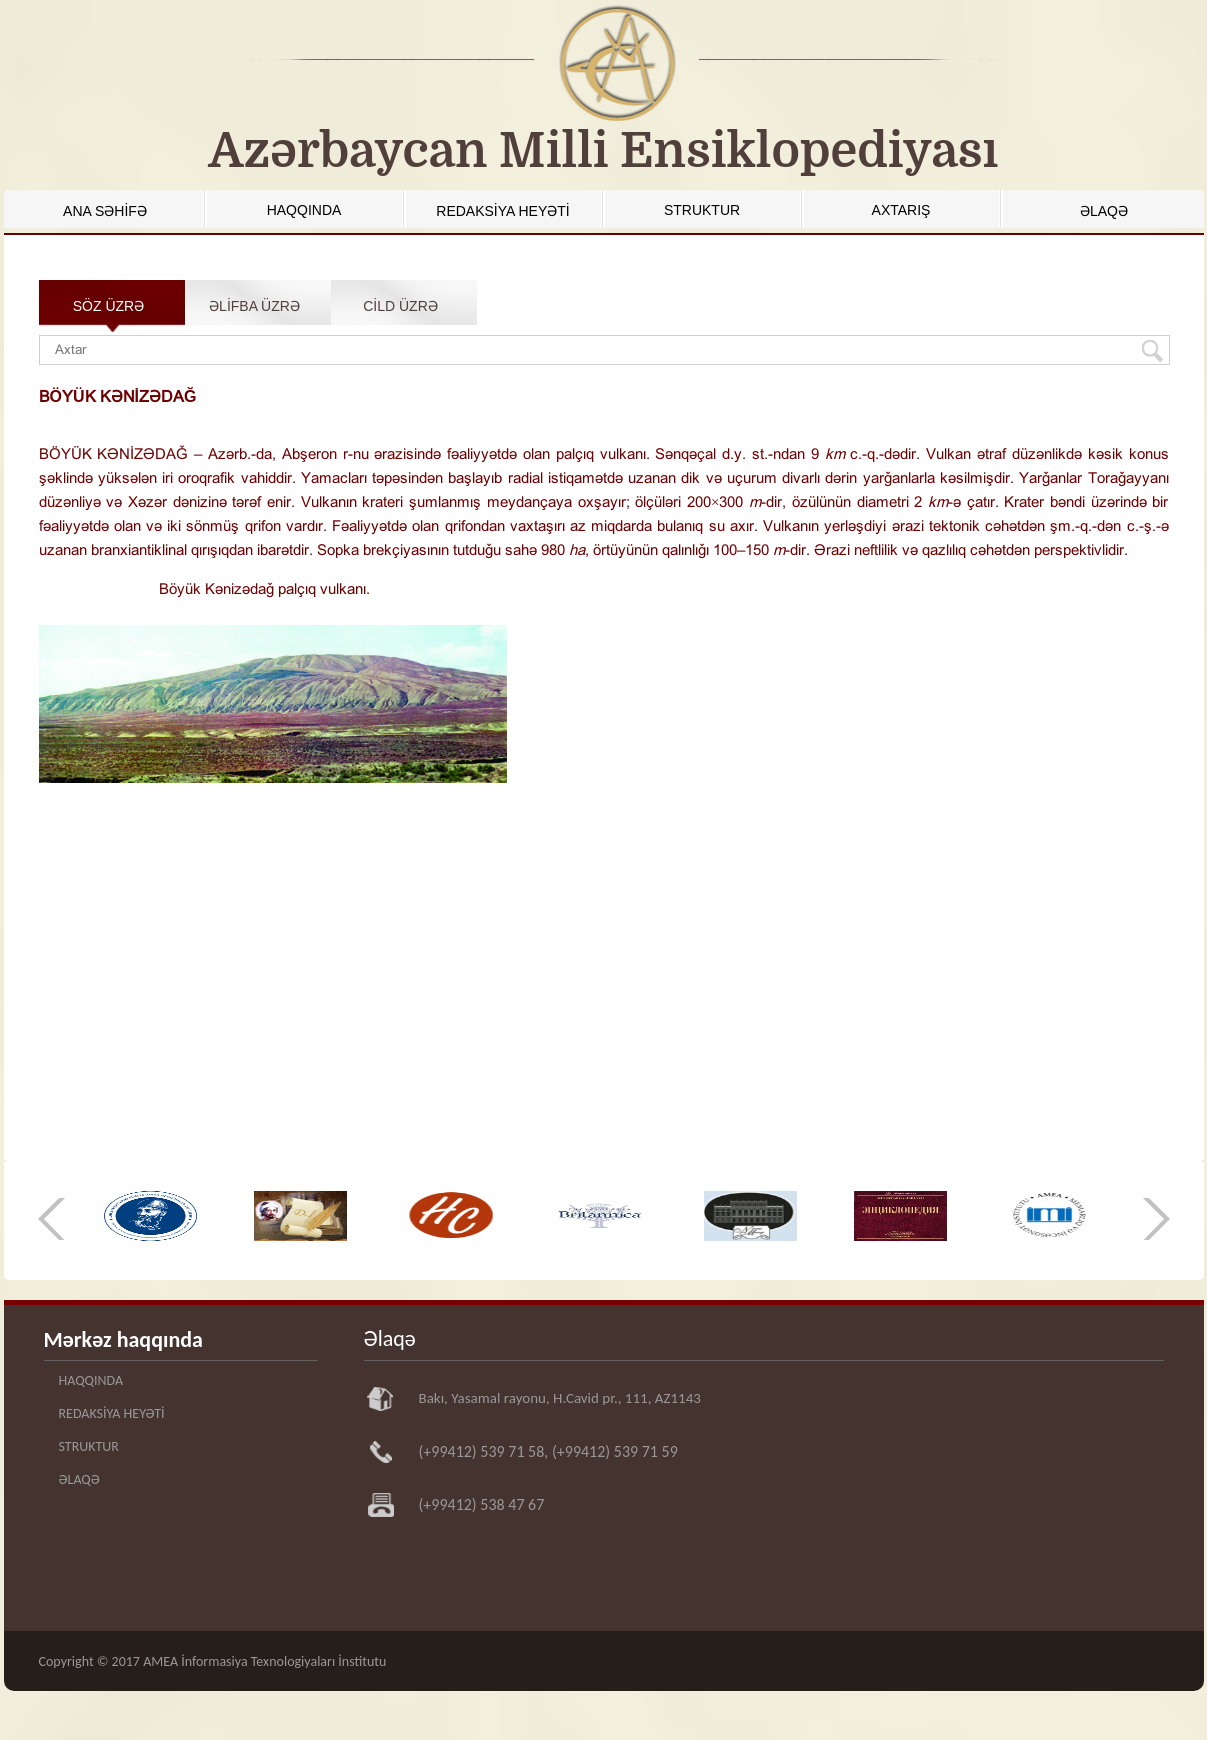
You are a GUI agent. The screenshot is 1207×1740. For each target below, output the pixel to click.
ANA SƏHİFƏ (105, 211)
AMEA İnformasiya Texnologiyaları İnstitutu (264, 1661)
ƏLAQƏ (1104, 211)
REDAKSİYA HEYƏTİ (502, 211)
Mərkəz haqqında (123, 1339)
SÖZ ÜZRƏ (108, 306)
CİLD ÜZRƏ (400, 306)
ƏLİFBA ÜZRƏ (254, 306)
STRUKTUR (702, 210)
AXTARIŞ (901, 210)
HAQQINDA (304, 210)
